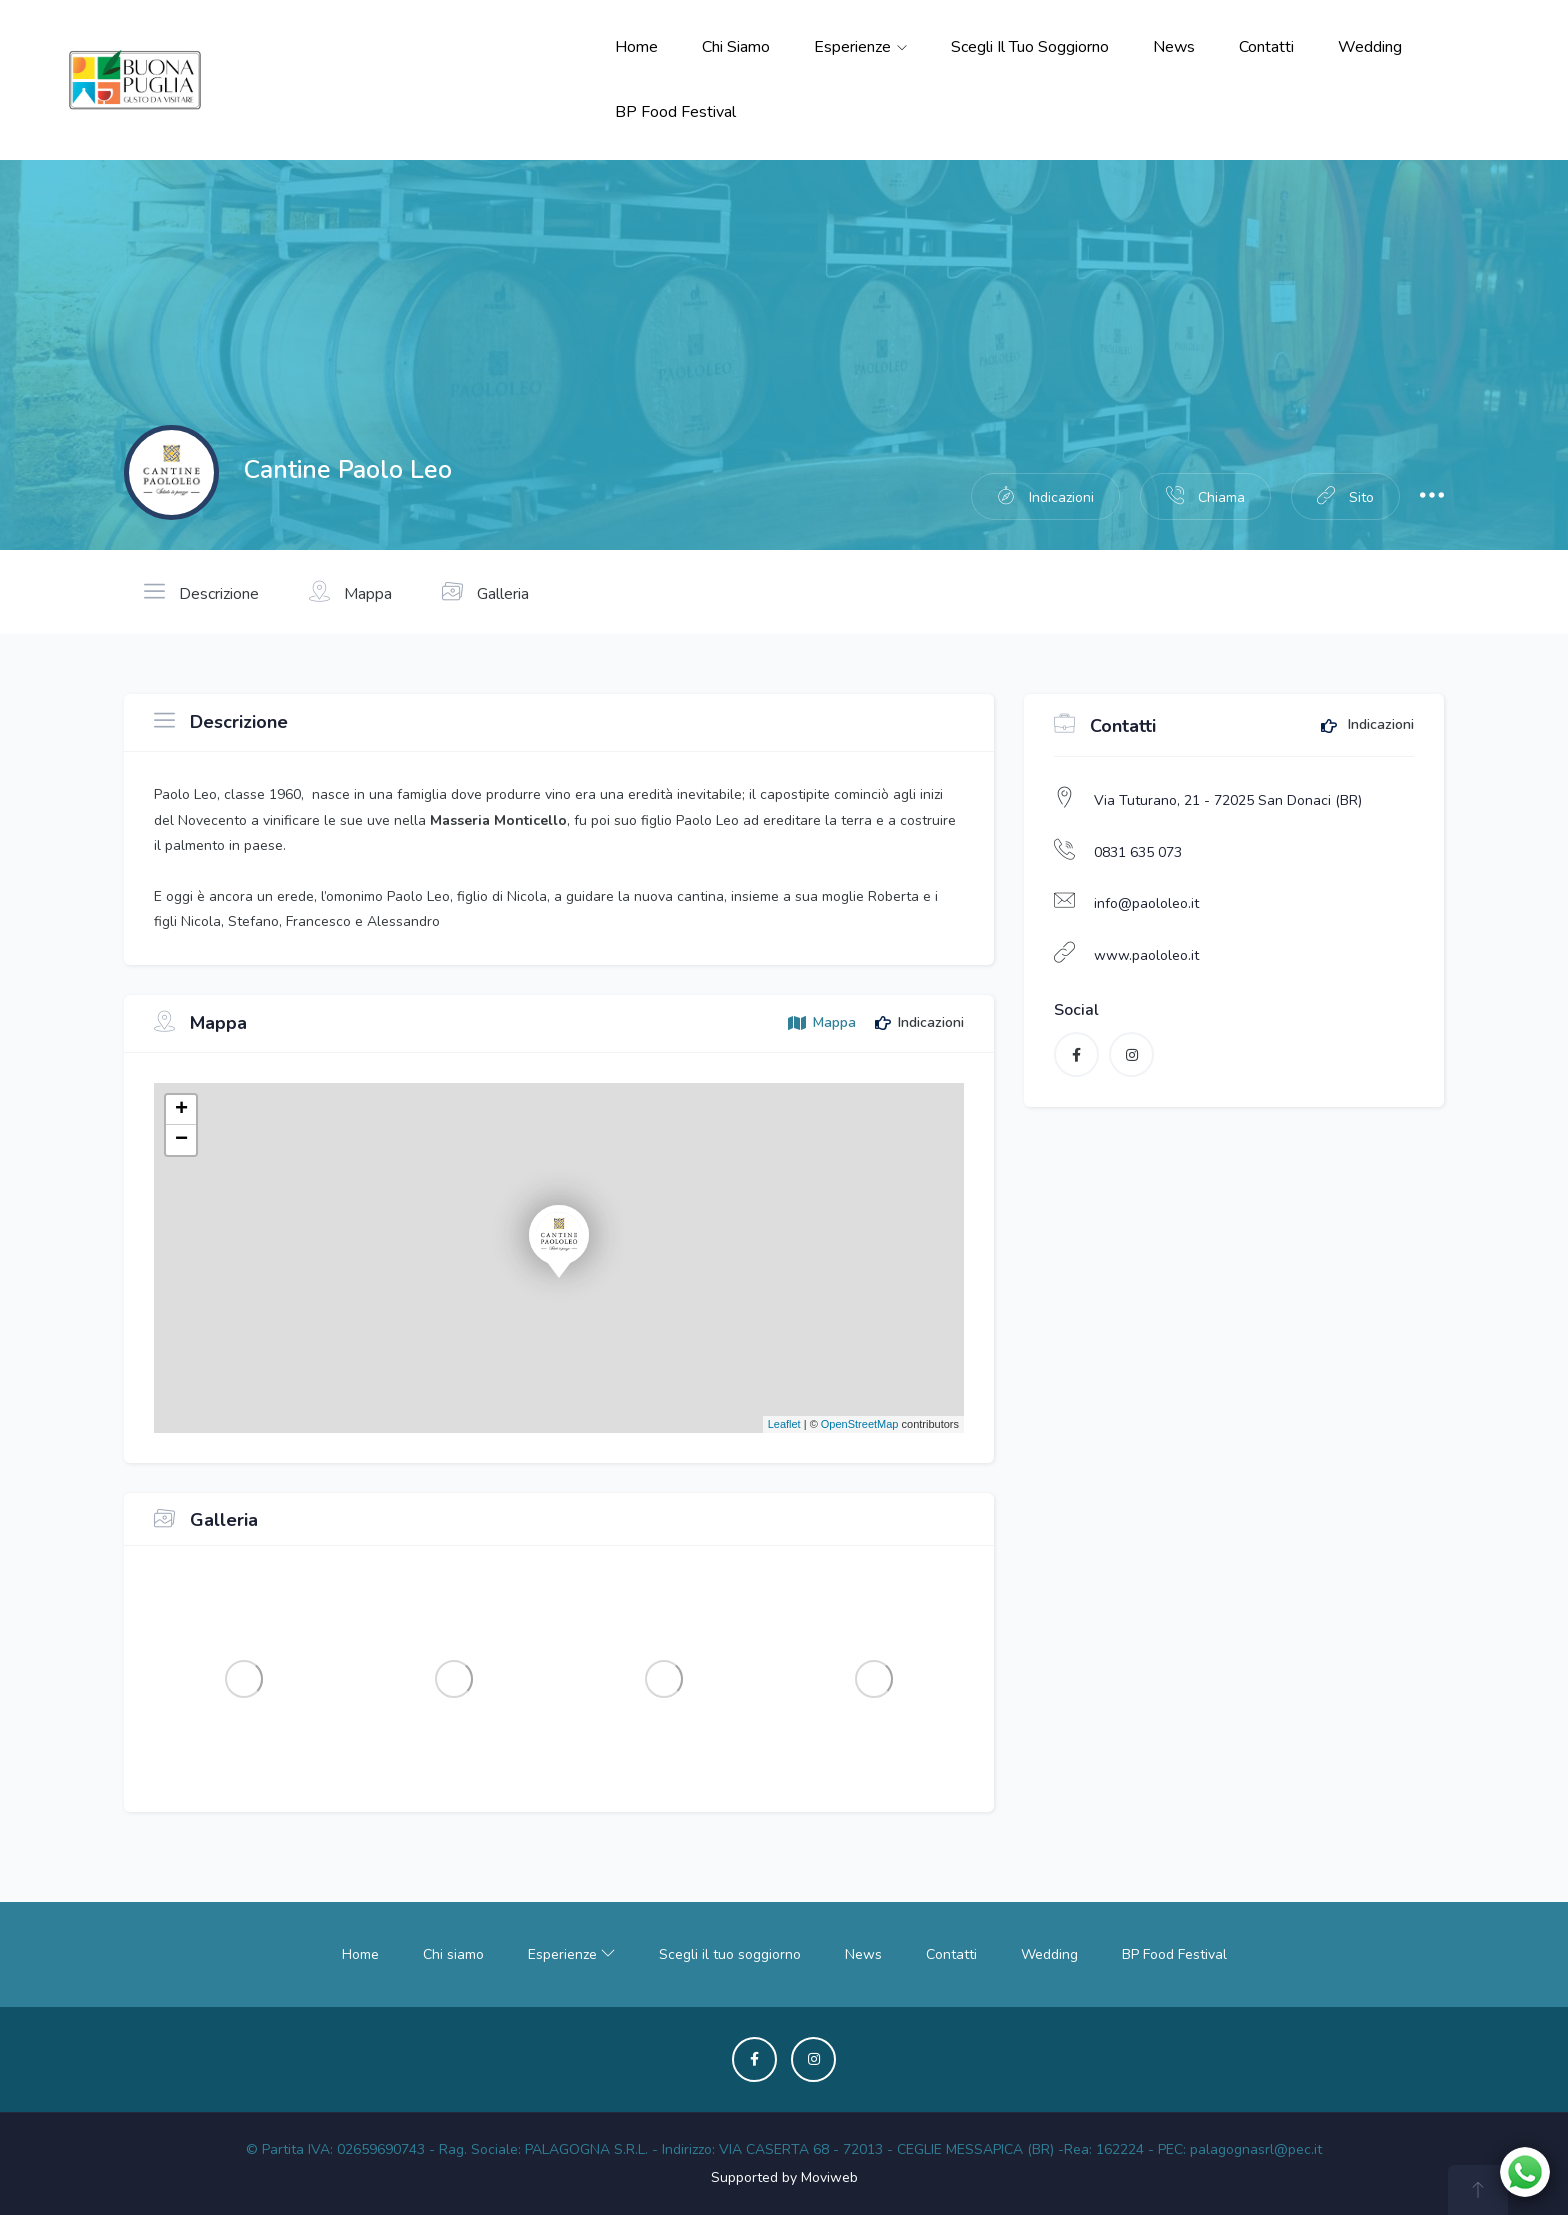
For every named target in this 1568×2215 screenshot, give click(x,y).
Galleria (485, 592)
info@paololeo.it (1146, 903)
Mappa (350, 592)
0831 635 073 (1138, 852)
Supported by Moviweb (784, 2177)
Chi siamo (736, 47)
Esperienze (860, 47)
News (1174, 47)
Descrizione (201, 592)
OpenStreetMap (860, 1424)
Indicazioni (1367, 726)
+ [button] (181, 1110)
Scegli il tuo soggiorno (1030, 47)
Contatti (1266, 47)
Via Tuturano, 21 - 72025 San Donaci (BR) (1228, 800)
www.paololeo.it (1146, 955)
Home (636, 47)
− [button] (181, 1140)
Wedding (1370, 47)
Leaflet (784, 1424)
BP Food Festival (675, 112)
